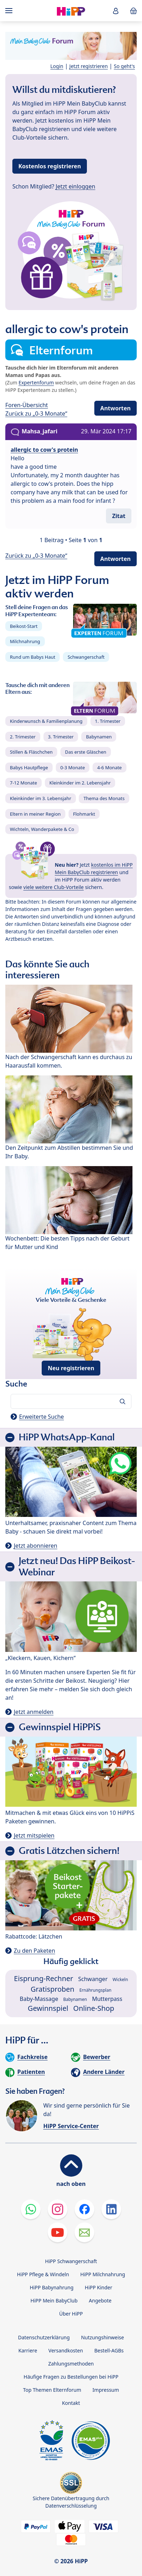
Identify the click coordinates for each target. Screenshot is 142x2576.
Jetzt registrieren (88, 66)
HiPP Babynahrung (51, 2287)
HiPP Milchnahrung (102, 2274)
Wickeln (120, 1979)
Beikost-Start (23, 626)
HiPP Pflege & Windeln (43, 2274)
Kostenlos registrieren (49, 166)
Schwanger (92, 1979)
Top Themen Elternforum (52, 2389)
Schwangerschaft (86, 657)
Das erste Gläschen (85, 752)
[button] (116, 10)
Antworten (115, 408)
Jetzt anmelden (33, 1712)
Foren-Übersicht (26, 405)
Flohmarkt (84, 814)
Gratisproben (53, 1989)
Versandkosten (65, 2350)
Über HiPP (71, 2313)
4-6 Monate (109, 767)
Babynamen (99, 736)
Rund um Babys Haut (32, 657)
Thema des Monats (103, 798)
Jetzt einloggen (75, 186)
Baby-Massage (39, 1999)
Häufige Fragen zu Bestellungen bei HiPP (71, 2376)
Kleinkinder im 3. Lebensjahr (40, 798)
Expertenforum (36, 382)
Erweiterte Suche (41, 1417)
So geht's (124, 66)
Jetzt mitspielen (34, 1835)
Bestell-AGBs (109, 2350)
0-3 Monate (72, 767)
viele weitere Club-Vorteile (53, 887)
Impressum (106, 2389)
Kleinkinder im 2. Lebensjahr (80, 783)
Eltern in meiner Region (35, 814)
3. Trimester (61, 736)
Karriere (27, 2350)
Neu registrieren (71, 1368)
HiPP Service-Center (71, 2126)
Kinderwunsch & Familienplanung (46, 721)
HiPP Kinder (98, 2287)
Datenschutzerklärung (44, 2337)
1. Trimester (108, 721)
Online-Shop (93, 2008)
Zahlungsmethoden (71, 2363)
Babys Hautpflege (29, 767)
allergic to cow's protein (44, 450)
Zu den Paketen (34, 1951)
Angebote (100, 2300)
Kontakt (71, 2403)
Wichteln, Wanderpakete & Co (42, 829)
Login (57, 66)
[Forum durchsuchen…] (71, 1401)
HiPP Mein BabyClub (53, 2300)
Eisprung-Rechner (43, 1978)
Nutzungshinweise (102, 2337)
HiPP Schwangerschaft (71, 2261)
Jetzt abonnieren (35, 1545)
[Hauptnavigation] (10, 10)
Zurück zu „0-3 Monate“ (36, 413)
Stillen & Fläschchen (31, 752)
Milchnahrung (25, 641)
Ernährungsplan (95, 1990)
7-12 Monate (23, 783)
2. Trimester (23, 736)
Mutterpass (107, 1999)
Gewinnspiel (48, 2008)
